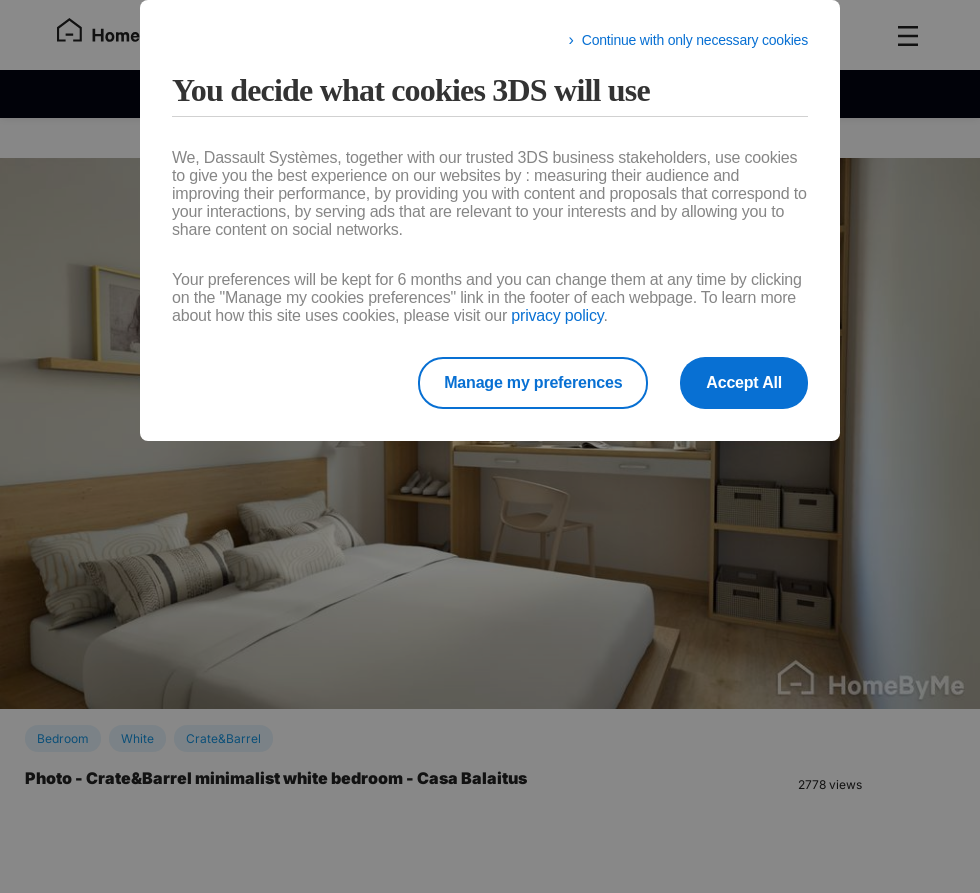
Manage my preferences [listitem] (533, 382)
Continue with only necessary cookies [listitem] (695, 40)
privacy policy (557, 315)
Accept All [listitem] (744, 382)
